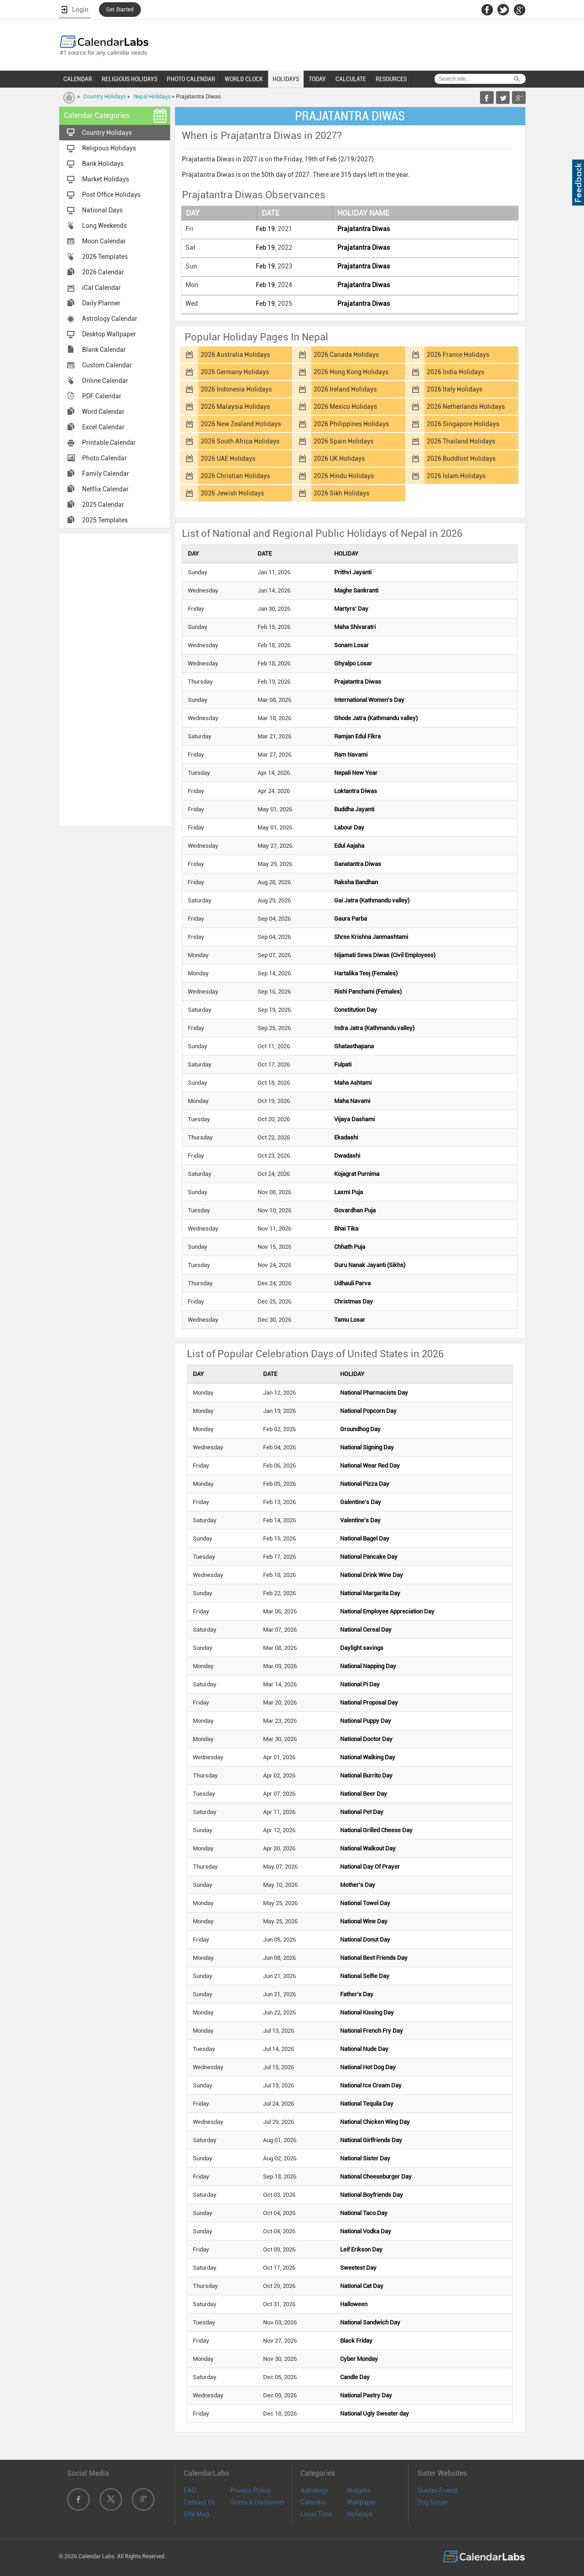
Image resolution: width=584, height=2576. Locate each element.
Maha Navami (352, 1100)
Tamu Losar (349, 1319)
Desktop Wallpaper (109, 334)
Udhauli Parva (352, 1283)
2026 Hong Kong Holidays (351, 372)
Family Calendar (105, 473)
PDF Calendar (101, 396)
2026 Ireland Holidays (345, 389)
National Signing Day (367, 1447)
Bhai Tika (346, 1228)
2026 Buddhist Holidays (461, 458)
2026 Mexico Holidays (345, 406)
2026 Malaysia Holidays (235, 406)
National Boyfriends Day (371, 2194)
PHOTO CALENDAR (191, 78)
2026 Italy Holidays (454, 389)
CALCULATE (351, 78)
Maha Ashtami (353, 1082)
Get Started (120, 9)
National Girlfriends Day (371, 2140)
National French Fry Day (371, 2030)
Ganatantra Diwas (357, 863)
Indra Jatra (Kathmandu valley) (374, 1028)
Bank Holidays (103, 163)
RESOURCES (391, 78)
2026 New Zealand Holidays (241, 424)
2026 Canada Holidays (346, 354)
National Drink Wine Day (371, 1574)
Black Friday (356, 2340)
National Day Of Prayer (370, 1866)
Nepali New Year (355, 772)
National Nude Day (364, 2048)
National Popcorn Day (368, 1410)
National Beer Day (363, 1793)
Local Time (316, 2514)
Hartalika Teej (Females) (366, 973)
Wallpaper (361, 2502)
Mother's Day (357, 1884)
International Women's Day (369, 699)
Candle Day (355, 2377)
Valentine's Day (360, 1520)
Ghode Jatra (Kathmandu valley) (376, 718)
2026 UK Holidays (339, 458)
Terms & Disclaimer (257, 2502)
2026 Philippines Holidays (351, 424)
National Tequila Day (366, 2103)
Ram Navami (350, 754)
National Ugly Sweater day (374, 2413)
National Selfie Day (364, 1976)
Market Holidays (105, 179)
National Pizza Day (364, 1483)
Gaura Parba (350, 918)
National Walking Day (367, 1757)
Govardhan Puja (355, 1210)
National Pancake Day (369, 1556)
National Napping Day (368, 1666)
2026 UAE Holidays (228, 458)
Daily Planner (101, 303)
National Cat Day (361, 2285)
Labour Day (349, 827)
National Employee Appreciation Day (387, 1611)
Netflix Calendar (105, 489)
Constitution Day (355, 1009)
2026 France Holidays (458, 354)
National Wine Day (364, 1921)
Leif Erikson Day (361, 2249)
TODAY (317, 78)
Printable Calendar (109, 442)
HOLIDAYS (286, 78)
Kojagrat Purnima (356, 1173)
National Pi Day (360, 1684)
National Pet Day (361, 1811)
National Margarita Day (370, 1593)
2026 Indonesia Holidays (236, 389)
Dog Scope (432, 2502)
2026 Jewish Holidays (232, 493)
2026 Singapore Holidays (463, 424)
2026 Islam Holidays (456, 475)
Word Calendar (103, 411)
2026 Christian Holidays (235, 475)
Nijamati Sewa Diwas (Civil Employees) (384, 955)
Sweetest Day (358, 2267)
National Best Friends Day (374, 1957)
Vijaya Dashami (354, 1119)
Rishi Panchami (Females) (368, 991)
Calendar (313, 2502)
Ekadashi (346, 1137)
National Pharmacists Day (374, 1392)
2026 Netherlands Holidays (466, 406)
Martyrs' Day (351, 608)
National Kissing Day (367, 2012)
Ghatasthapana (354, 1046)
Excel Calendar (103, 427)
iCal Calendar (101, 287)
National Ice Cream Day (371, 2085)
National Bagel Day (364, 1538)
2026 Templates (105, 256)
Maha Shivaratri (355, 626)
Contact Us (199, 2502)
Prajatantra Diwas (363, 228)
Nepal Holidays (152, 96)
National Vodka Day (365, 2231)
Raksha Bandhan (356, 882)
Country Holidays (104, 96)
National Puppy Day (365, 1720)
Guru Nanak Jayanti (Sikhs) (369, 1265)
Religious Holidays (109, 148)
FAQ (190, 2490)
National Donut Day (365, 1939)
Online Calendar (105, 380)
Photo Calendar (104, 458)
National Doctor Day (366, 1739)
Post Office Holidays (111, 194)
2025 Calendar (103, 504)
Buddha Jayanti (354, 809)
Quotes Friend (437, 2490)
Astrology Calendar (109, 318)
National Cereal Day (366, 1629)
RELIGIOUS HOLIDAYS (129, 78)
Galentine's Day (360, 1502)
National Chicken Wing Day (375, 2121)
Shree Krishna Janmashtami (371, 936)
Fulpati (342, 1064)
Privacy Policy (250, 2490)
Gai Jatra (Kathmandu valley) (371, 900)
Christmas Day (353, 1301)
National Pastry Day (366, 2395)
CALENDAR (77, 78)
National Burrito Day (366, 1775)
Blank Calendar (104, 349)
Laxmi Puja (348, 1192)
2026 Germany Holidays (235, 372)
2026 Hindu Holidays (344, 475)
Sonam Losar (351, 645)
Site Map (196, 2514)
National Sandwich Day (370, 2322)
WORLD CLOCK (244, 78)
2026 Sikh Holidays (341, 493)
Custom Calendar (107, 365)
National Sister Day (365, 2158)
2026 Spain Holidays (343, 441)
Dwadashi (347, 1155)
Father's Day (356, 1994)
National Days (102, 210)
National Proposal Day (369, 1702)
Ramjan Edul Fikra (357, 736)
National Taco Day (364, 2213)
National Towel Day (365, 1903)
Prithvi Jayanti (353, 572)
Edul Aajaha (349, 845)
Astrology (314, 2490)
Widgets (358, 2490)
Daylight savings (361, 1647)
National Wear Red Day (370, 1465)
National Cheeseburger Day (376, 2176)
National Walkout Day (368, 1848)
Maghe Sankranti (356, 590)
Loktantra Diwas (355, 791)
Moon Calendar (104, 241)
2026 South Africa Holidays (240, 441)
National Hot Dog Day (368, 2067)
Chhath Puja (349, 1246)
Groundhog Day (360, 1429)
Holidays (359, 2514)
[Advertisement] (114, 679)
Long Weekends (104, 225)
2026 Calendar (103, 272)
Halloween (353, 2304)
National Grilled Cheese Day (376, 1830)
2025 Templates (105, 520)
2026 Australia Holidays (235, 354)
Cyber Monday (359, 2358)
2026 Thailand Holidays (461, 441)
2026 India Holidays (455, 372)
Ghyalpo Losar (353, 663)
